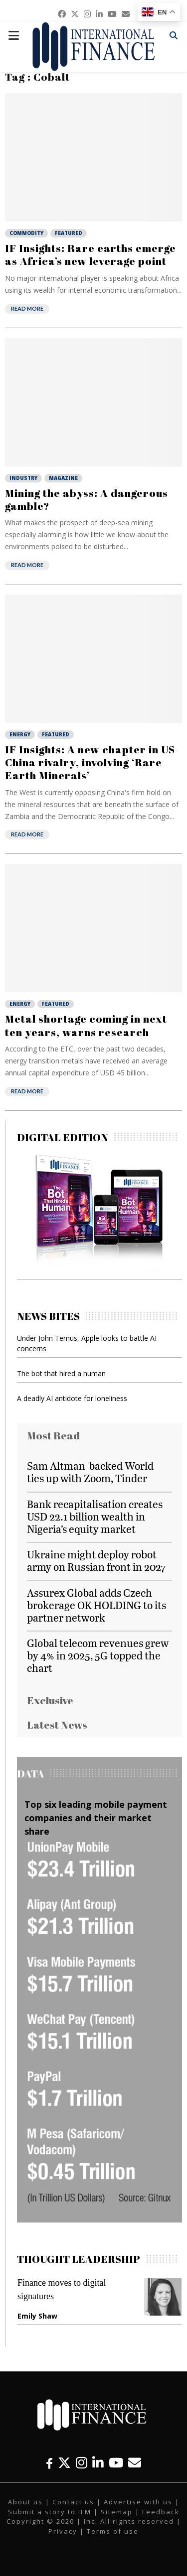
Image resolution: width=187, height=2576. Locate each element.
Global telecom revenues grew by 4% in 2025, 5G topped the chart (98, 1655)
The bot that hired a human (61, 1373)
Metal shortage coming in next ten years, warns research (86, 1025)
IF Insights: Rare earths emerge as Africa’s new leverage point (90, 254)
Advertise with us (138, 2501)
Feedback (161, 2511)
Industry (23, 477)
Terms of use (113, 2531)
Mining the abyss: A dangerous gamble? (86, 499)
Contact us (73, 2501)
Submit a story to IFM (49, 2511)
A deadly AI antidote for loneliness (72, 1398)
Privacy (62, 2531)
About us (25, 2501)
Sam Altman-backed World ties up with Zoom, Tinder (90, 1471)
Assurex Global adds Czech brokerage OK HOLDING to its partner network (96, 1605)
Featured (68, 233)
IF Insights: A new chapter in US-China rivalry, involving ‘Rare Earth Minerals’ (92, 762)
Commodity (26, 233)
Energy (19, 734)
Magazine (63, 477)
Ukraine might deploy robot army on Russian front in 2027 (96, 1560)
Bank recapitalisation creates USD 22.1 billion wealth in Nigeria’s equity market (95, 1516)
